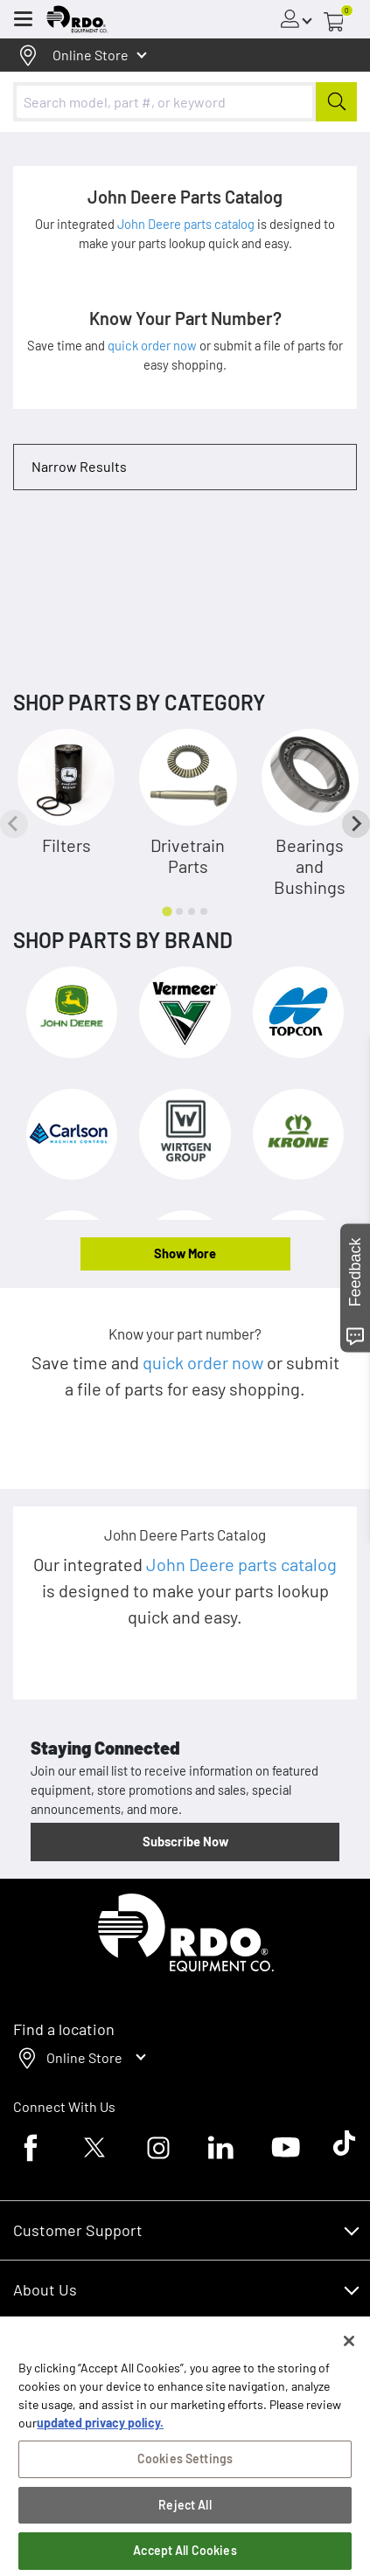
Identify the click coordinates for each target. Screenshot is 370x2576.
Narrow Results (79, 466)
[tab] (166, 912)
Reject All (184, 2520)
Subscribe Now (185, 1841)
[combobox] (185, 101)
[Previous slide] (14, 824)
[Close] (349, 2356)
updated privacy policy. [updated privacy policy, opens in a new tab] (100, 2438)
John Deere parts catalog (187, 224)
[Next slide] (356, 824)
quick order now (153, 345)
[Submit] (336, 101)
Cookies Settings (185, 2474)
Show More (185, 1253)
